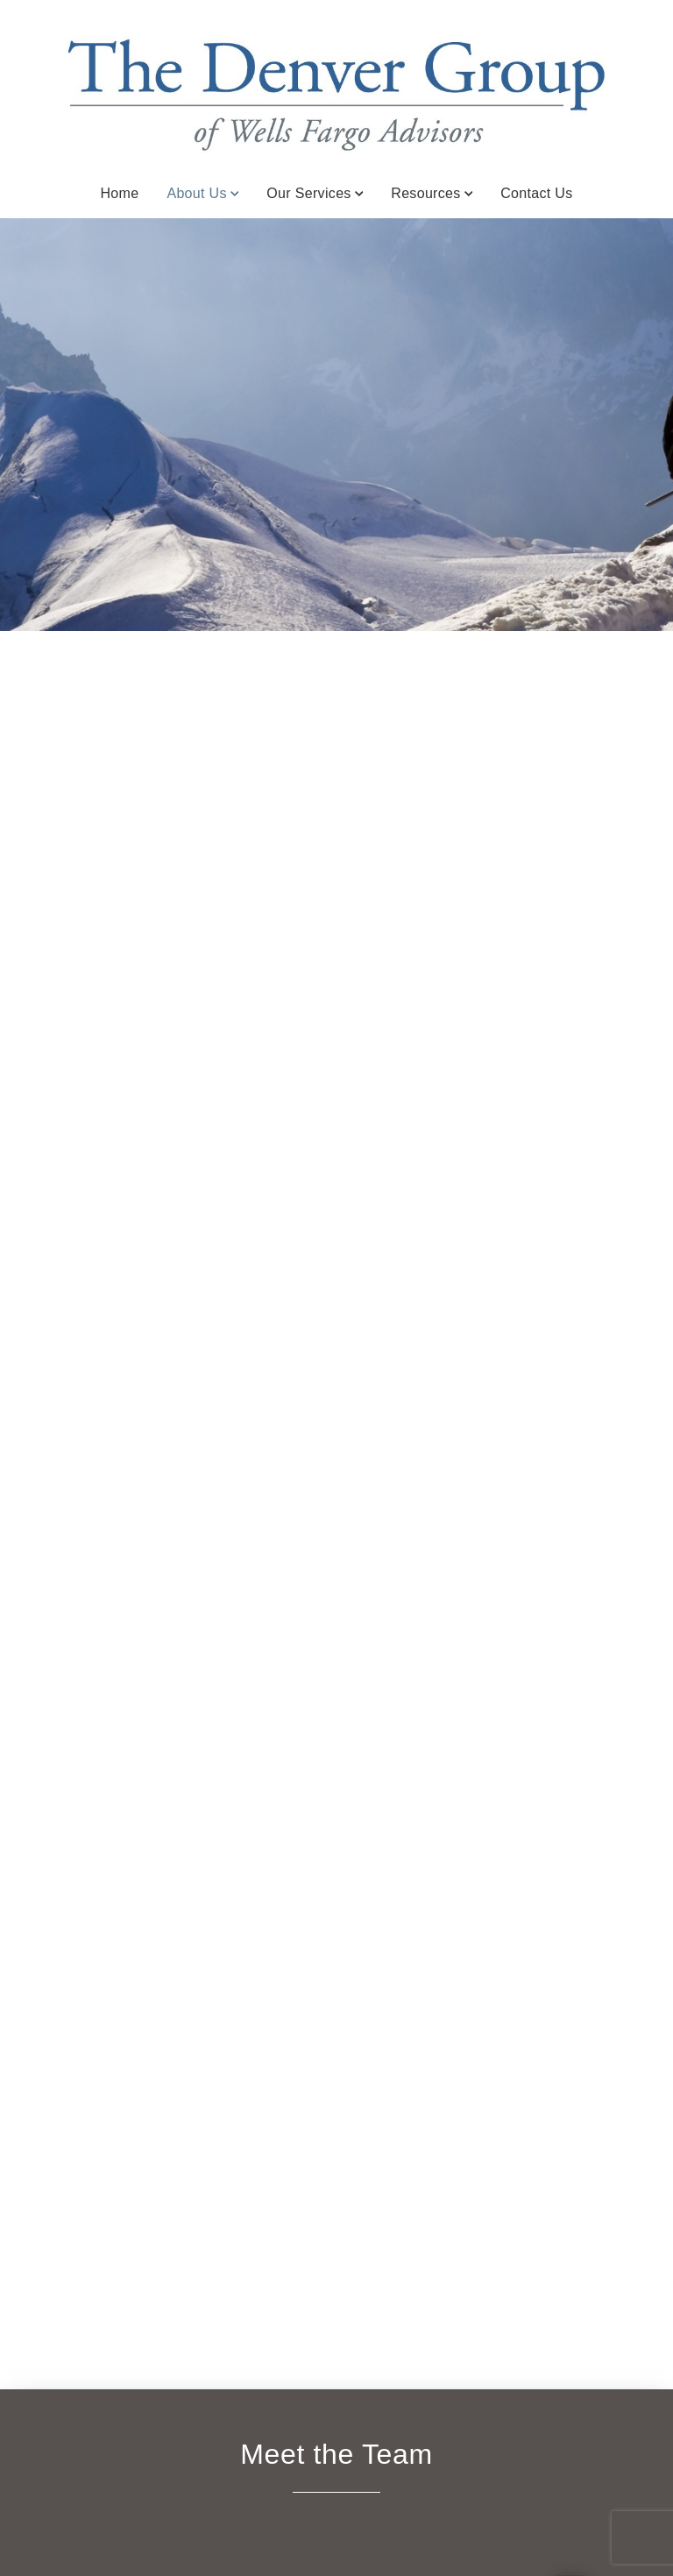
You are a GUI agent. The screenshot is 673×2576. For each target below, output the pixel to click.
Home (119, 193)
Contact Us (536, 193)
